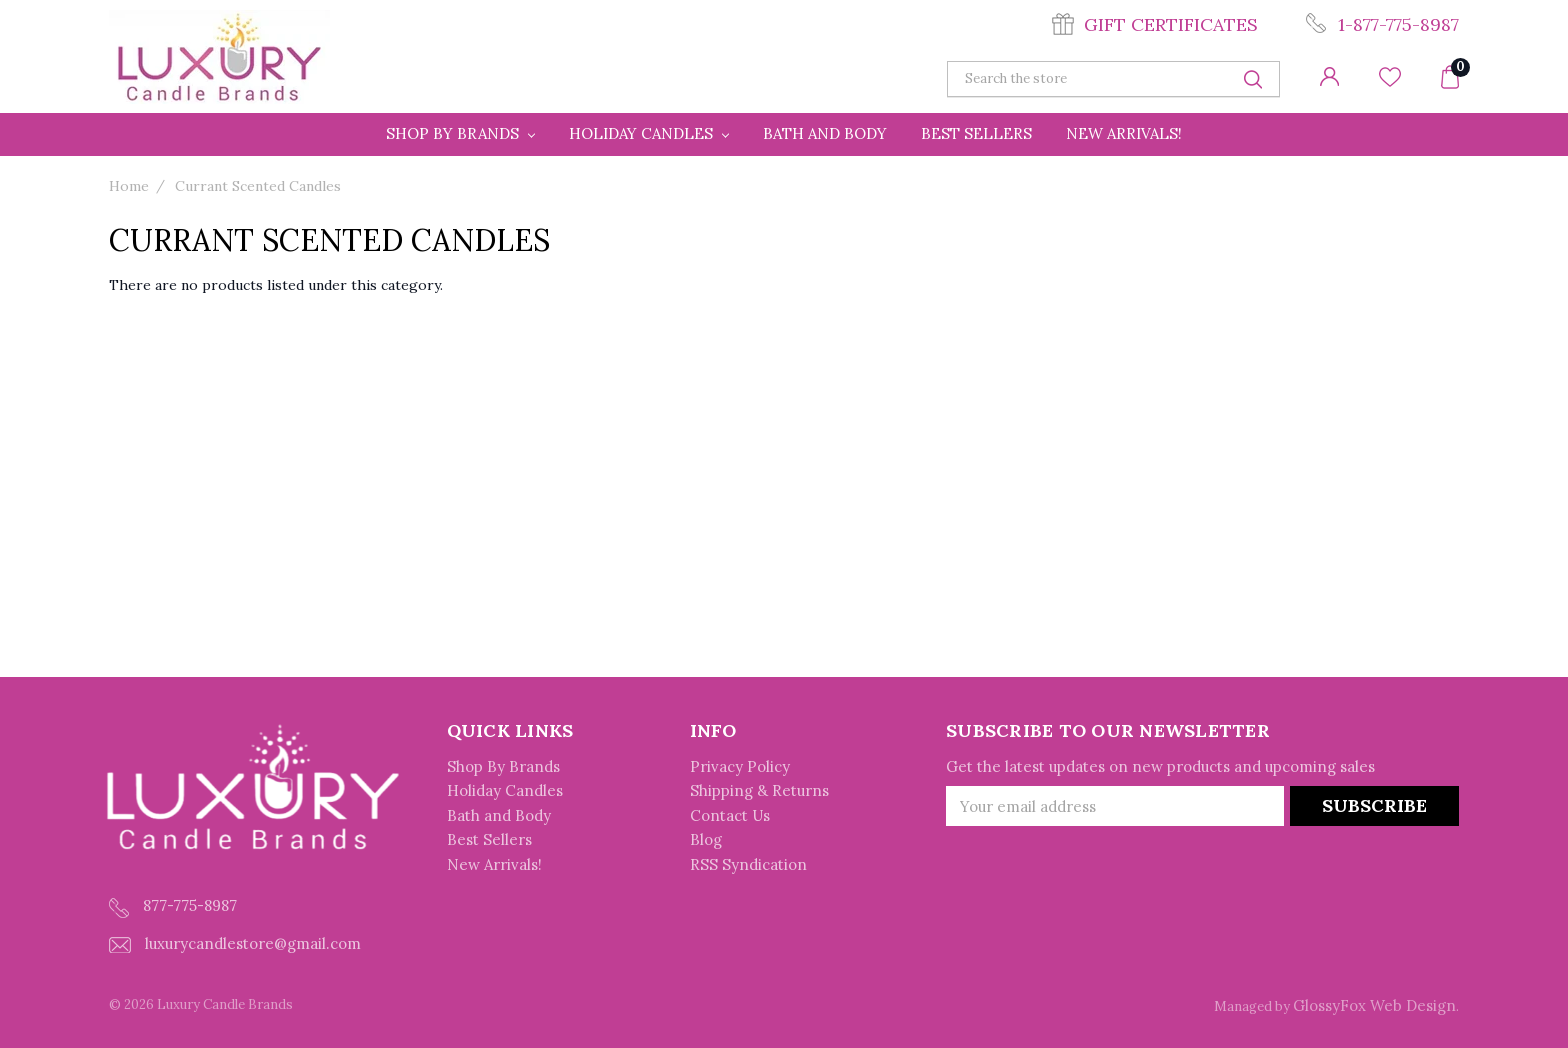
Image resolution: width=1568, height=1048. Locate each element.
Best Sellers (976, 133)
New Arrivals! (1124, 133)
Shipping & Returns (759, 790)
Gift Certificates (1171, 24)
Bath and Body (825, 133)
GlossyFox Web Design (1374, 1005)
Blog (706, 839)
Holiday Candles (649, 133)
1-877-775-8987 (1398, 24)
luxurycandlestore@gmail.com (235, 943)
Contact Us (730, 815)
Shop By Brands (460, 133)
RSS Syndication (748, 864)
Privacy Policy (740, 766)
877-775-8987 (173, 906)
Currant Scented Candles (258, 186)
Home (129, 186)
